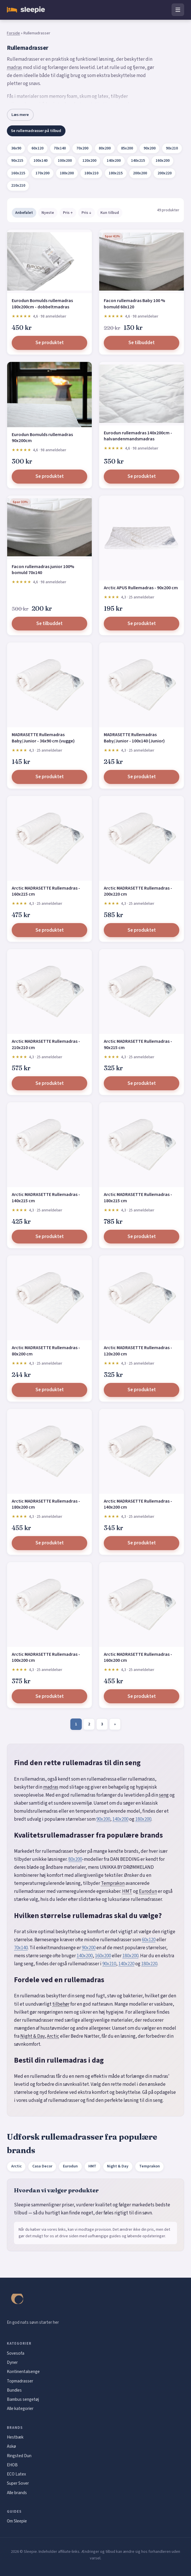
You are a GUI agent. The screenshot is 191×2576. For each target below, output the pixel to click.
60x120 (37, 148)
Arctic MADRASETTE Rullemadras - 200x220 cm (138, 891)
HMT (127, 1891)
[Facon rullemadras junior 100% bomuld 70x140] (49, 527)
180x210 (91, 173)
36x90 (16, 148)
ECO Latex (16, 2474)
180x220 (149, 1963)
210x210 (18, 185)
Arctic (53, 2036)
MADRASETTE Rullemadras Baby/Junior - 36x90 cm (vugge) (43, 738)
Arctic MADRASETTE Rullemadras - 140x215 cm (46, 1197)
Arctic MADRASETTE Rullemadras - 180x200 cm (46, 1504)
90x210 (172, 148)
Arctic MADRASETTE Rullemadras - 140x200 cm (138, 1504)
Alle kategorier (20, 2408)
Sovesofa (15, 2353)
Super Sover (18, 2483)
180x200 (67, 173)
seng (164, 1795)
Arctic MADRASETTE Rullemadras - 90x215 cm (138, 1044)
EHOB (12, 2465)
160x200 (163, 160)
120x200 (89, 160)
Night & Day (32, 2036)
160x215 (18, 173)
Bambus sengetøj (23, 2399)
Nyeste (47, 213)
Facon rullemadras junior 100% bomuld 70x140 (43, 569)
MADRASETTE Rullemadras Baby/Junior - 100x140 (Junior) (134, 738)
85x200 (127, 148)
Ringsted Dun (19, 2456)
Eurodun (148, 1891)
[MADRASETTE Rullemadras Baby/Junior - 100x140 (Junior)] (141, 684)
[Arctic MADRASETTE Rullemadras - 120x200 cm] (141, 1298)
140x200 (114, 160)
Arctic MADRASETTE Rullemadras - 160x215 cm (46, 891)
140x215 (138, 160)
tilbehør (60, 2004)
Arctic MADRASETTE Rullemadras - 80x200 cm (46, 1351)
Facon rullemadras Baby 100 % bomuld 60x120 (134, 303)
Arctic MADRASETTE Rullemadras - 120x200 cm (138, 1351)
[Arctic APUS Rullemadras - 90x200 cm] (141, 538)
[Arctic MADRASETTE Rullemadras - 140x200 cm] (141, 1451)
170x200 (42, 173)
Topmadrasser (20, 2381)
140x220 (126, 1963)
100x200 (65, 160)
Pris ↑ (68, 213)
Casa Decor (42, 2166)
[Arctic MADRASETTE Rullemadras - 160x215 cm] (49, 838)
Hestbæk (15, 2437)
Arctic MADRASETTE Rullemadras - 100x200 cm (46, 1657)
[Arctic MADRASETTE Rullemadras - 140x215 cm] (49, 1144)
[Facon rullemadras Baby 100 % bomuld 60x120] (141, 261)
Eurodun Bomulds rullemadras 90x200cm (42, 437)
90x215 (17, 160)
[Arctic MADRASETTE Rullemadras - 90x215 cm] (141, 991)
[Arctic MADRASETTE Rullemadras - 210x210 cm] (49, 991)
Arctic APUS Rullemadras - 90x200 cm (141, 588)
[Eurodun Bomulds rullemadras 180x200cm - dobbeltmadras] (49, 261)
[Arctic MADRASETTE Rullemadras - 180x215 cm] (141, 1144)
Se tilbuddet (141, 342)
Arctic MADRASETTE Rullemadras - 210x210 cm (46, 1044)
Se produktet (49, 342)
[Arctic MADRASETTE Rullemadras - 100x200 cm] (49, 1604)
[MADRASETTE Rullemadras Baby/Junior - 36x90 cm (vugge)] (49, 684)
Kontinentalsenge (23, 2371)
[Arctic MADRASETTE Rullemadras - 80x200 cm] (49, 1298)
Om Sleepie (17, 2521)
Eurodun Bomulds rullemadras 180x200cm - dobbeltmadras (42, 303)
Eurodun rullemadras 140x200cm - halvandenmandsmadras (138, 436)
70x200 (82, 148)
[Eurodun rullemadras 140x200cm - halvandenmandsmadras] (141, 393)
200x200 (140, 173)
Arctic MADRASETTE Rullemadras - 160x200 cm (138, 1657)
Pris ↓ (86, 213)
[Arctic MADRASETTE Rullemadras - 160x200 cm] (141, 1604)
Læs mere (20, 115)
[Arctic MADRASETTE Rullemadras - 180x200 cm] (49, 1451)
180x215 (116, 173)
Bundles (14, 2390)
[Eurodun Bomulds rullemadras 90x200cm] (49, 394)
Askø (11, 2446)
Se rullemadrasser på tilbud (36, 131)
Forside (13, 33)
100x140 (40, 160)
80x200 (105, 148)
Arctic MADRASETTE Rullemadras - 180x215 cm (138, 1197)
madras (14, 67)
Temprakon (113, 1883)
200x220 (165, 173)
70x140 (60, 148)
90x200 (150, 148)
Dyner (12, 2362)
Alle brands (17, 2493)
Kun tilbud (109, 213)
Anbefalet (24, 213)
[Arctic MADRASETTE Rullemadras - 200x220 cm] (141, 838)
